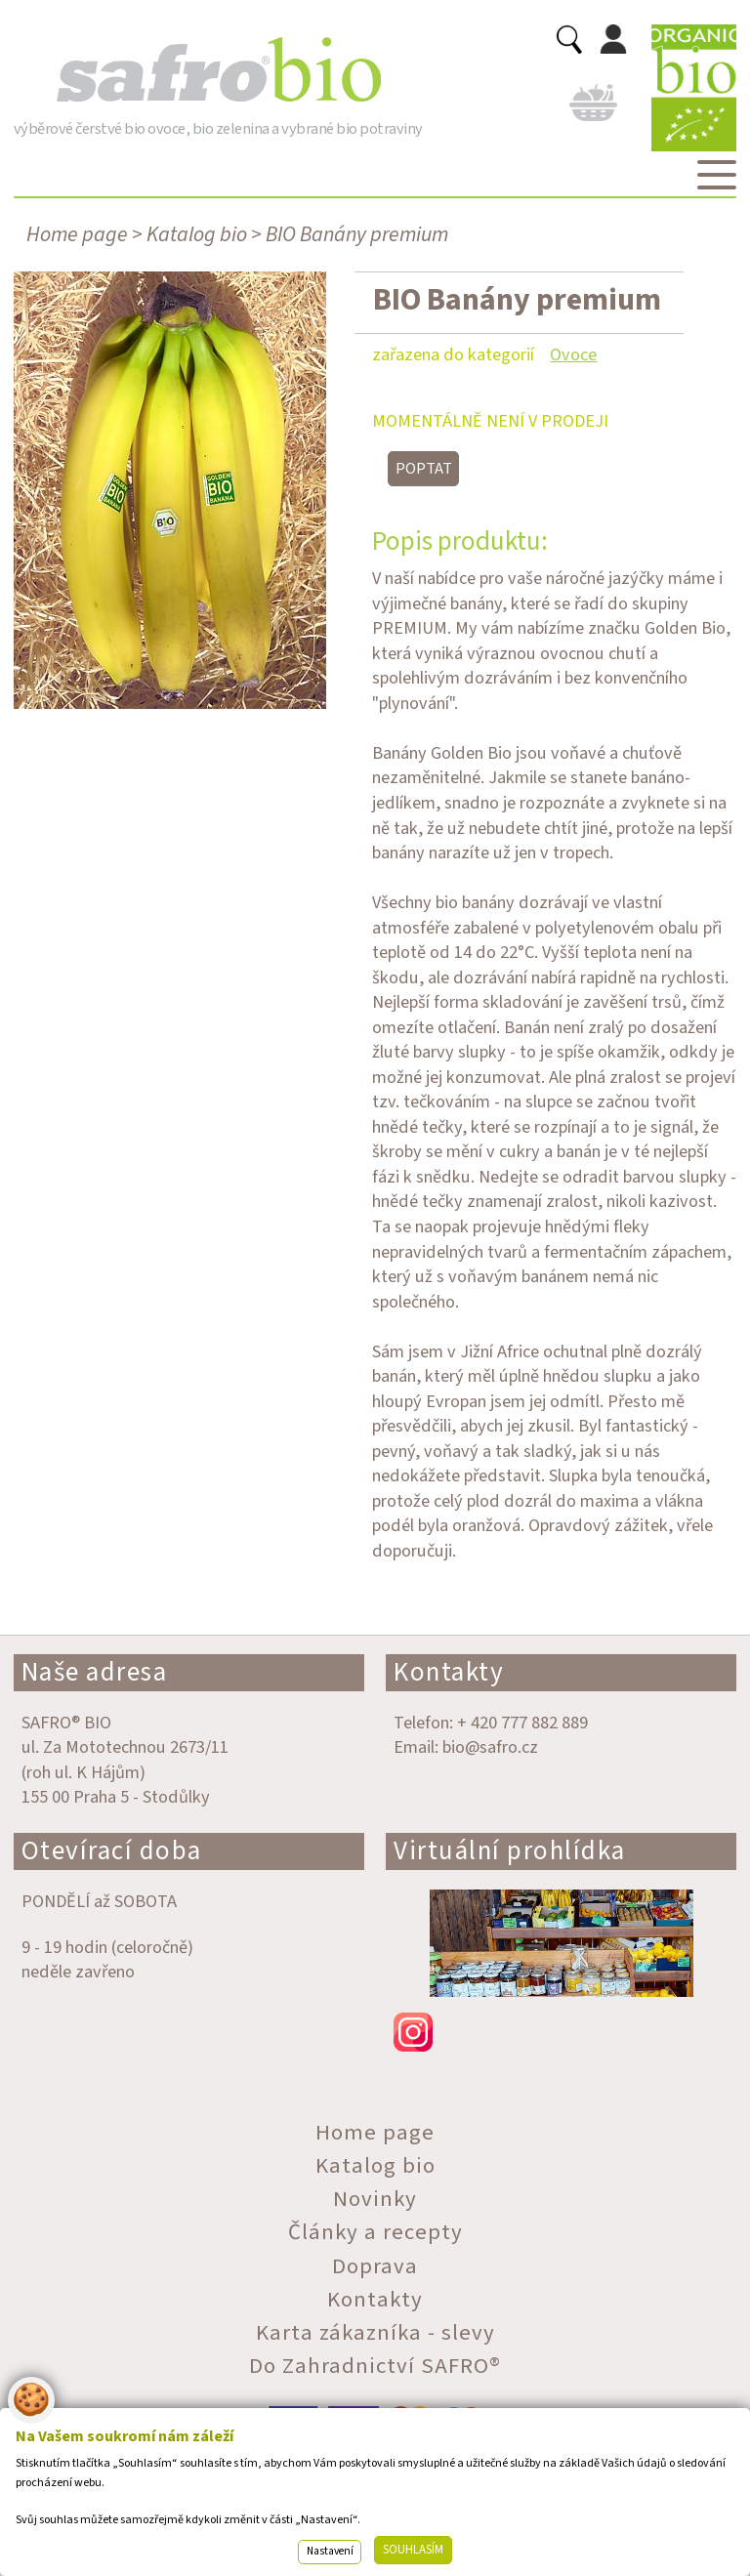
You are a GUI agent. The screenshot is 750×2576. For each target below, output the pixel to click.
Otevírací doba (111, 1851)
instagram (561, 2032)
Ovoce (573, 354)
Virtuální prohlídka (510, 1851)
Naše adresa (94, 1672)
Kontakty (449, 1672)
